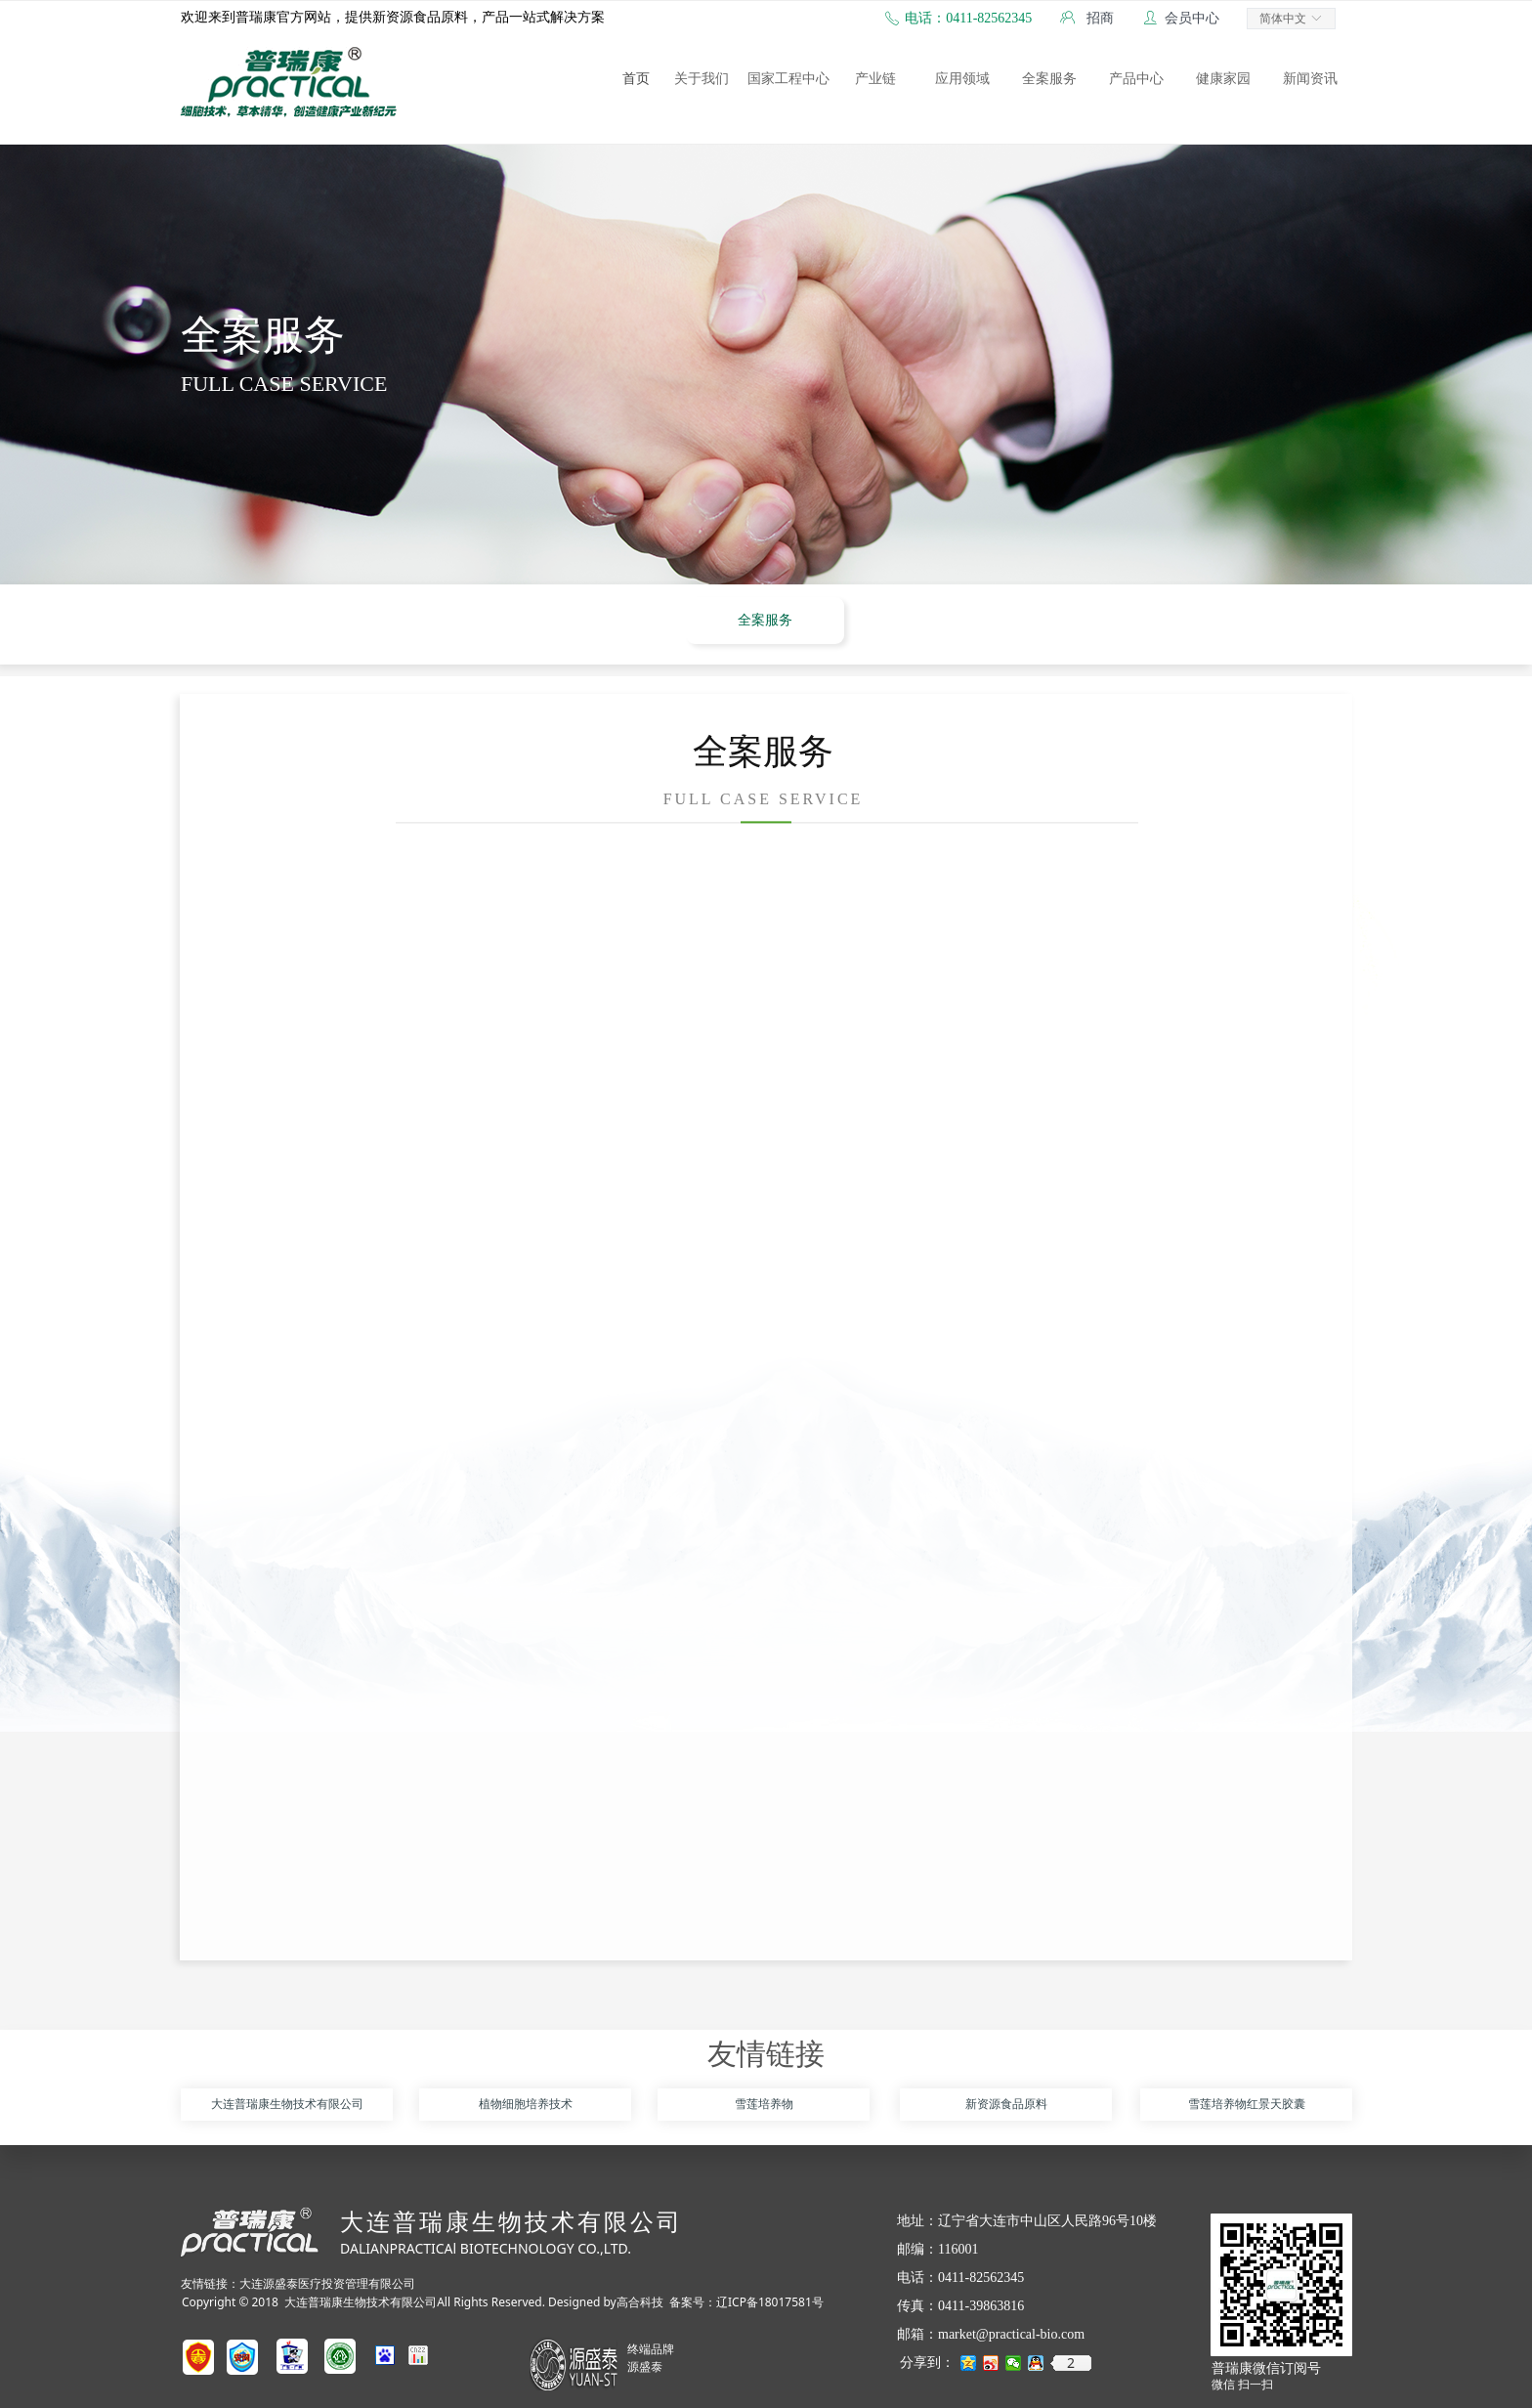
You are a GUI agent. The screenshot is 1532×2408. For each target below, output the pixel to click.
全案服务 (1049, 78)
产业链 (875, 78)
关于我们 (701, 78)
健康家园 (1223, 78)
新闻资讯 (1310, 78)
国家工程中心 (788, 78)
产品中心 (1136, 78)
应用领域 (962, 78)
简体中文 (1282, 18)
